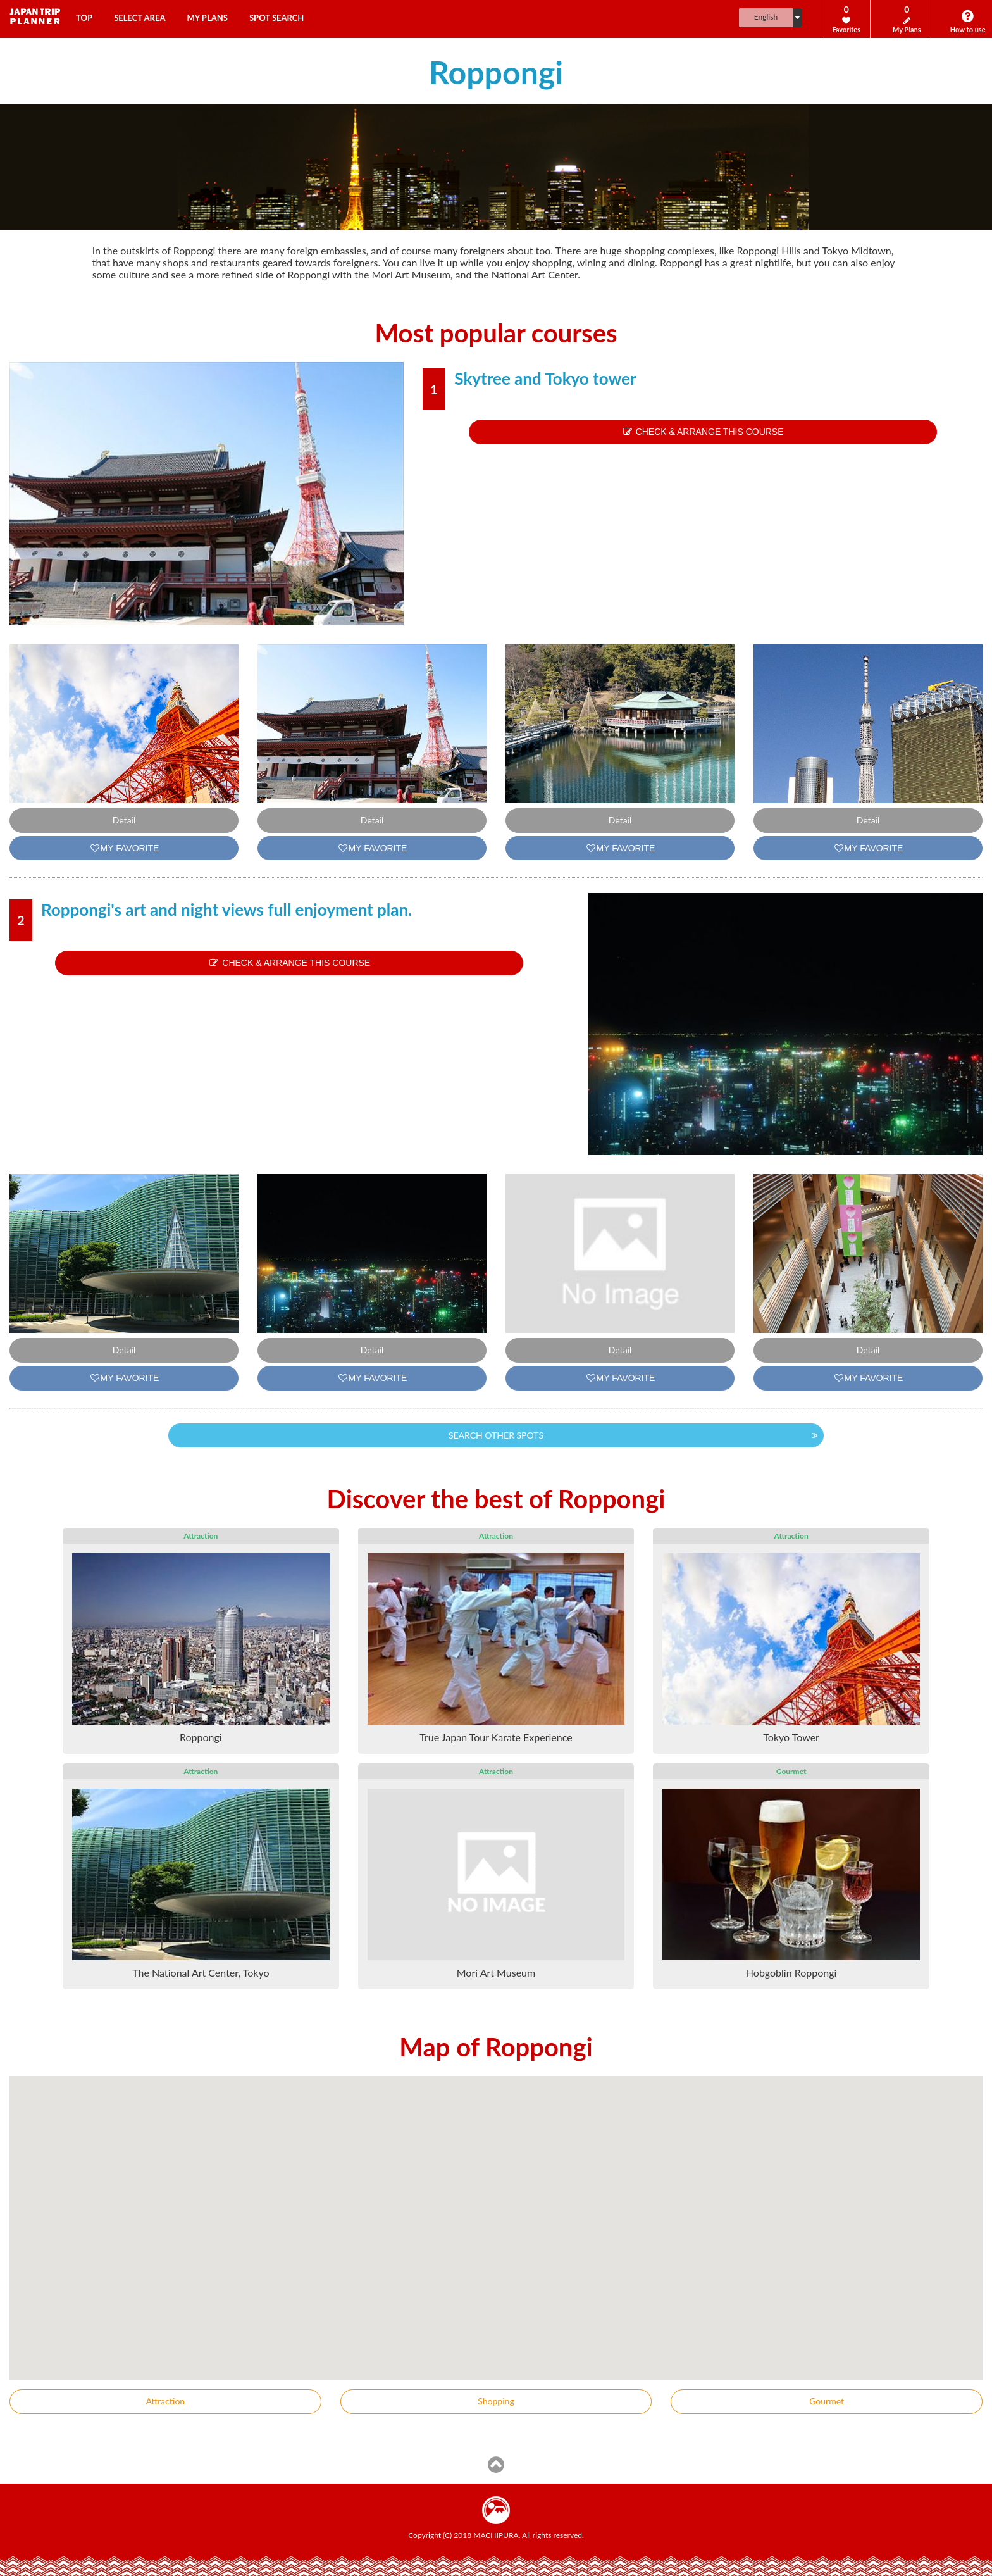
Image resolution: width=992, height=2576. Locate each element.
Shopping (496, 2401)
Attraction (165, 2401)
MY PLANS (207, 18)
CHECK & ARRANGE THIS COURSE (703, 432)
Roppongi (201, 1737)
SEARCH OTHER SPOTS (496, 1435)
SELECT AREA (139, 18)
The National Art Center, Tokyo (200, 1972)
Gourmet (826, 2401)
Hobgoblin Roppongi (791, 1972)
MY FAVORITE (124, 848)
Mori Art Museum (496, 1972)
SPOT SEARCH (276, 18)
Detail (124, 820)
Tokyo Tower (791, 1737)
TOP (84, 18)
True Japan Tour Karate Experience (495, 1737)
